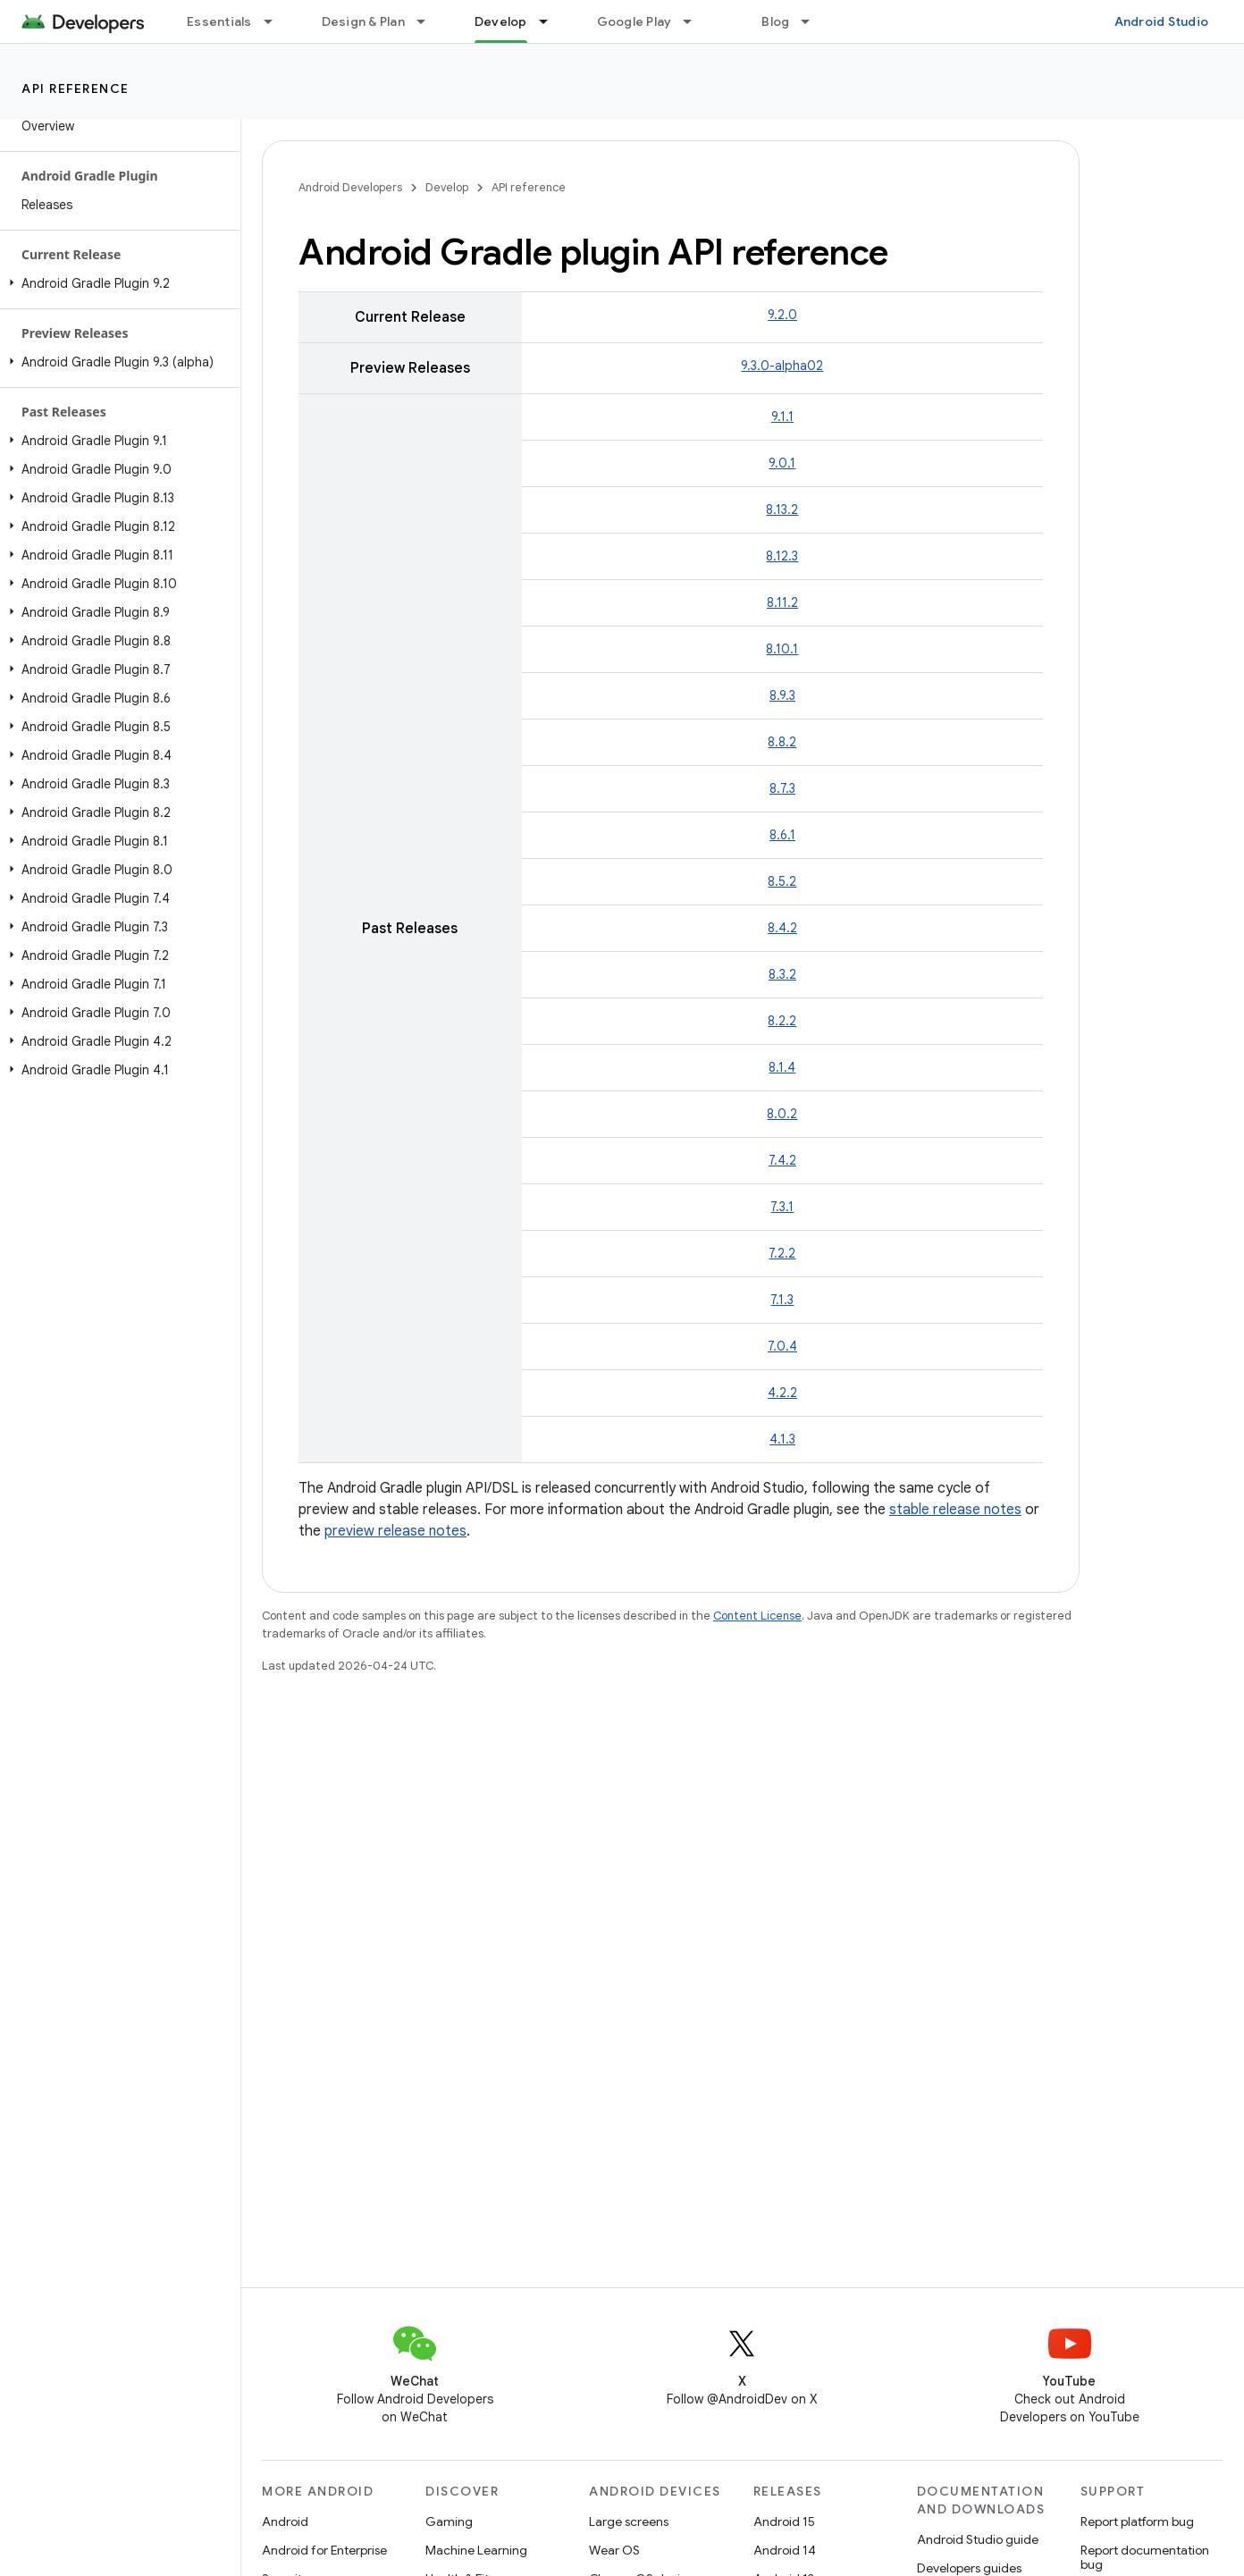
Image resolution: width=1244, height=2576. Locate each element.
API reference (75, 88)
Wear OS (614, 2550)
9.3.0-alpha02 (782, 366)
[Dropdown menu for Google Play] (695, 21)
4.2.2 (782, 1393)
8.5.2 (782, 881)
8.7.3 (782, 788)
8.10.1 (782, 649)
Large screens (628, 2521)
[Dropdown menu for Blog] (813, 21)
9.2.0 (782, 315)
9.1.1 (782, 416)
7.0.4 (782, 1346)
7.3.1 (782, 1207)
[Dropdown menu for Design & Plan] (429, 21)
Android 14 (784, 2550)
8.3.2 (782, 974)
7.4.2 (782, 1160)
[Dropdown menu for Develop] (551, 21)
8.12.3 (782, 556)
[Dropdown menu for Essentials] (276, 21)
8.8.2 (782, 742)
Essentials (219, 21)
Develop (446, 187)
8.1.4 (782, 1067)
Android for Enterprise (324, 2550)
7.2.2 (782, 1253)
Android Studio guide (977, 2539)
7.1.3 (782, 1300)
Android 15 (784, 2521)
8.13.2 (782, 509)
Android (285, 2521)
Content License (757, 1615)
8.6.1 (782, 835)
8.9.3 (782, 695)
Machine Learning (476, 2550)
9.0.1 (782, 463)
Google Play (634, 21)
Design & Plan (363, 21)
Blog (775, 21)
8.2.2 (782, 1021)
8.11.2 (782, 602)
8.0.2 (782, 1114)
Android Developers (350, 187)
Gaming (449, 2521)
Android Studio (1161, 21)
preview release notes (395, 1531)
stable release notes (955, 1510)
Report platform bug (1137, 2521)
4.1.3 (782, 1439)
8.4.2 (782, 928)
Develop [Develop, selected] (501, 21)
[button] (116, 283)
